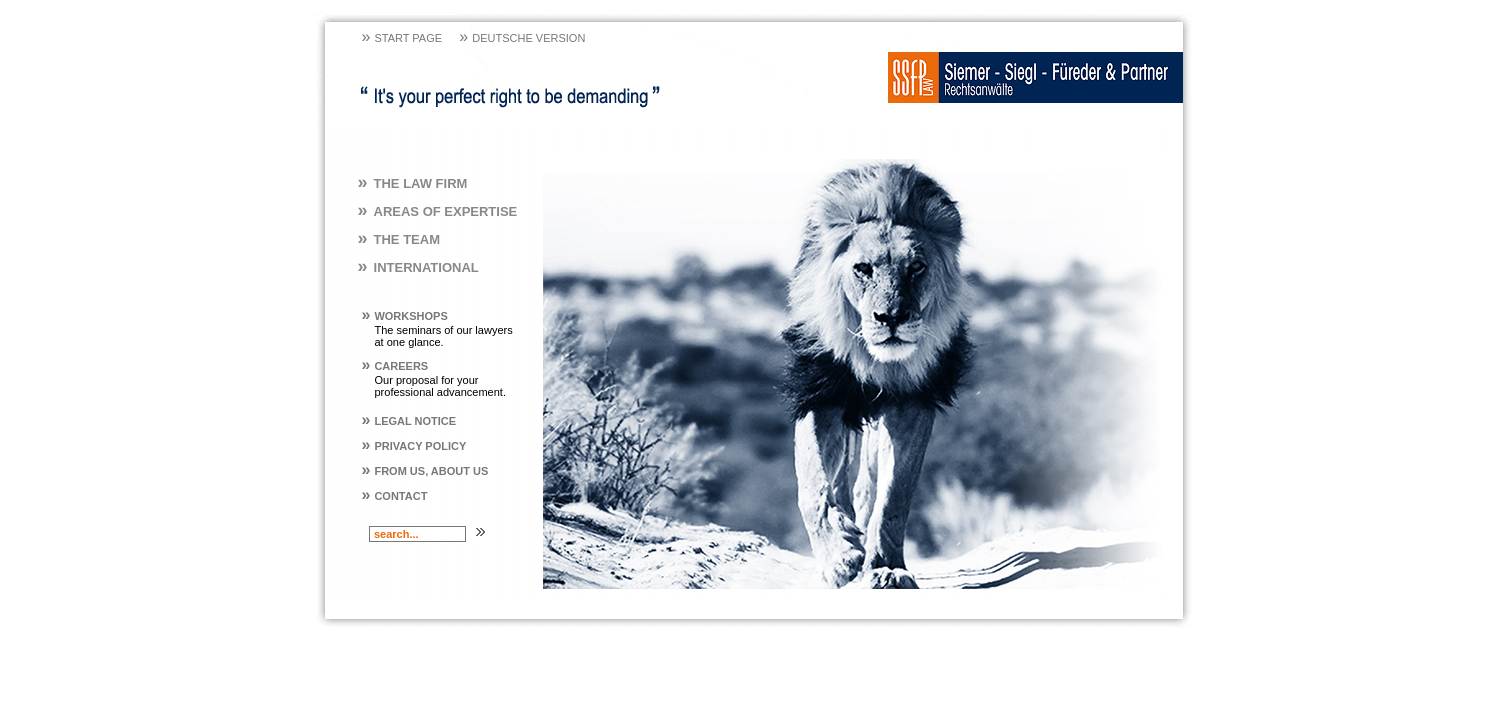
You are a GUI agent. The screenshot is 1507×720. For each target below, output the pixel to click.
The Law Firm (413, 183)
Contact (395, 496)
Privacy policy (414, 446)
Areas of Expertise (438, 211)
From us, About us (425, 471)
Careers (395, 366)
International (418, 267)
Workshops (405, 316)
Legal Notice (409, 421)
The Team (399, 239)
